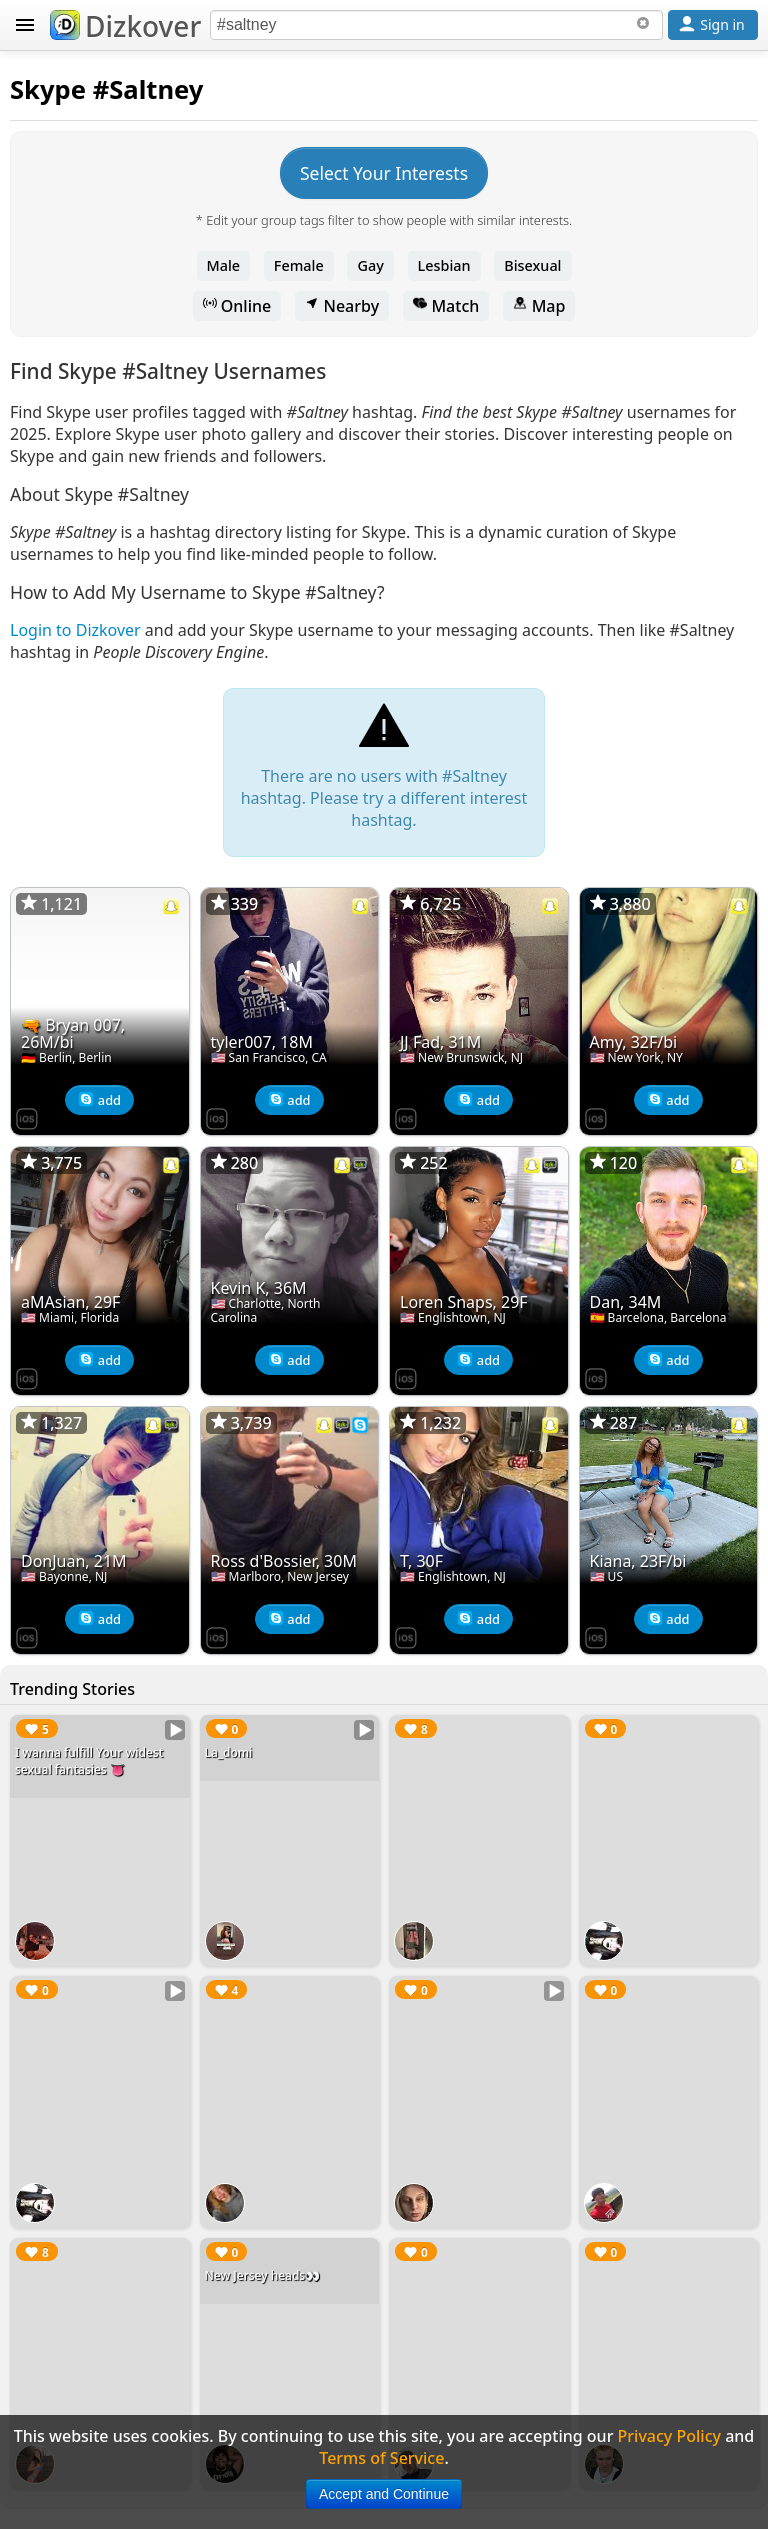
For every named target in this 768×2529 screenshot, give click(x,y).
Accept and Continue (384, 2494)
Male (224, 265)
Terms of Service (381, 2458)
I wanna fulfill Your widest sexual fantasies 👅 (89, 1761)
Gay (370, 265)
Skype (48, 89)
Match (446, 306)
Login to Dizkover (75, 630)
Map (539, 306)
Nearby (342, 306)
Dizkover (125, 26)
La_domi (229, 1752)
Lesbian (444, 265)
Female (299, 265)
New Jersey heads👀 (263, 2275)
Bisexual (532, 265)
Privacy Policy (669, 2436)
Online (237, 306)
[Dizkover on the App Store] (27, 1117)
